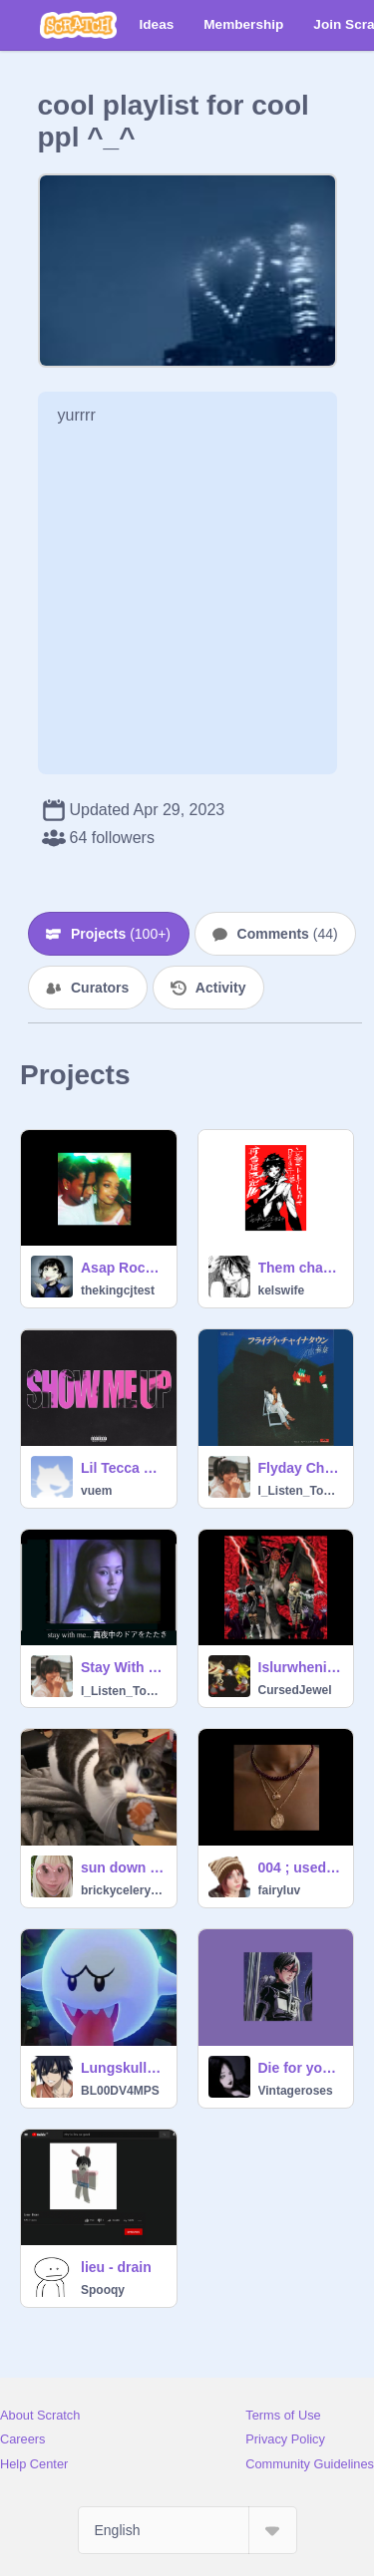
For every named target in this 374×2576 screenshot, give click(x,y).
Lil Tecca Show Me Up (123, 1468)
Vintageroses (295, 2091)
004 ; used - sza (300, 1867)
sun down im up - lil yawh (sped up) (123, 1867)
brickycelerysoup (123, 1890)
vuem (96, 1491)
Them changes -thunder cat (300, 1268)
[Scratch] (78, 25)
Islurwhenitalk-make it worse (300, 1667)
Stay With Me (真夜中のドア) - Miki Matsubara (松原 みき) (123, 1667)
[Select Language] (187, 2530)
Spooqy (103, 2290)
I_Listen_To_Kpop (300, 1491)
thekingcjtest (118, 1290)
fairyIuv (279, 1890)
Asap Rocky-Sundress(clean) (123, 1268)
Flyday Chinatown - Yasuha (300, 1468)
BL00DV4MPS (120, 2091)
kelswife (281, 1290)
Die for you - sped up (300, 2068)
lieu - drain (116, 2267)
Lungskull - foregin (123, 2068)
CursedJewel (295, 1690)
